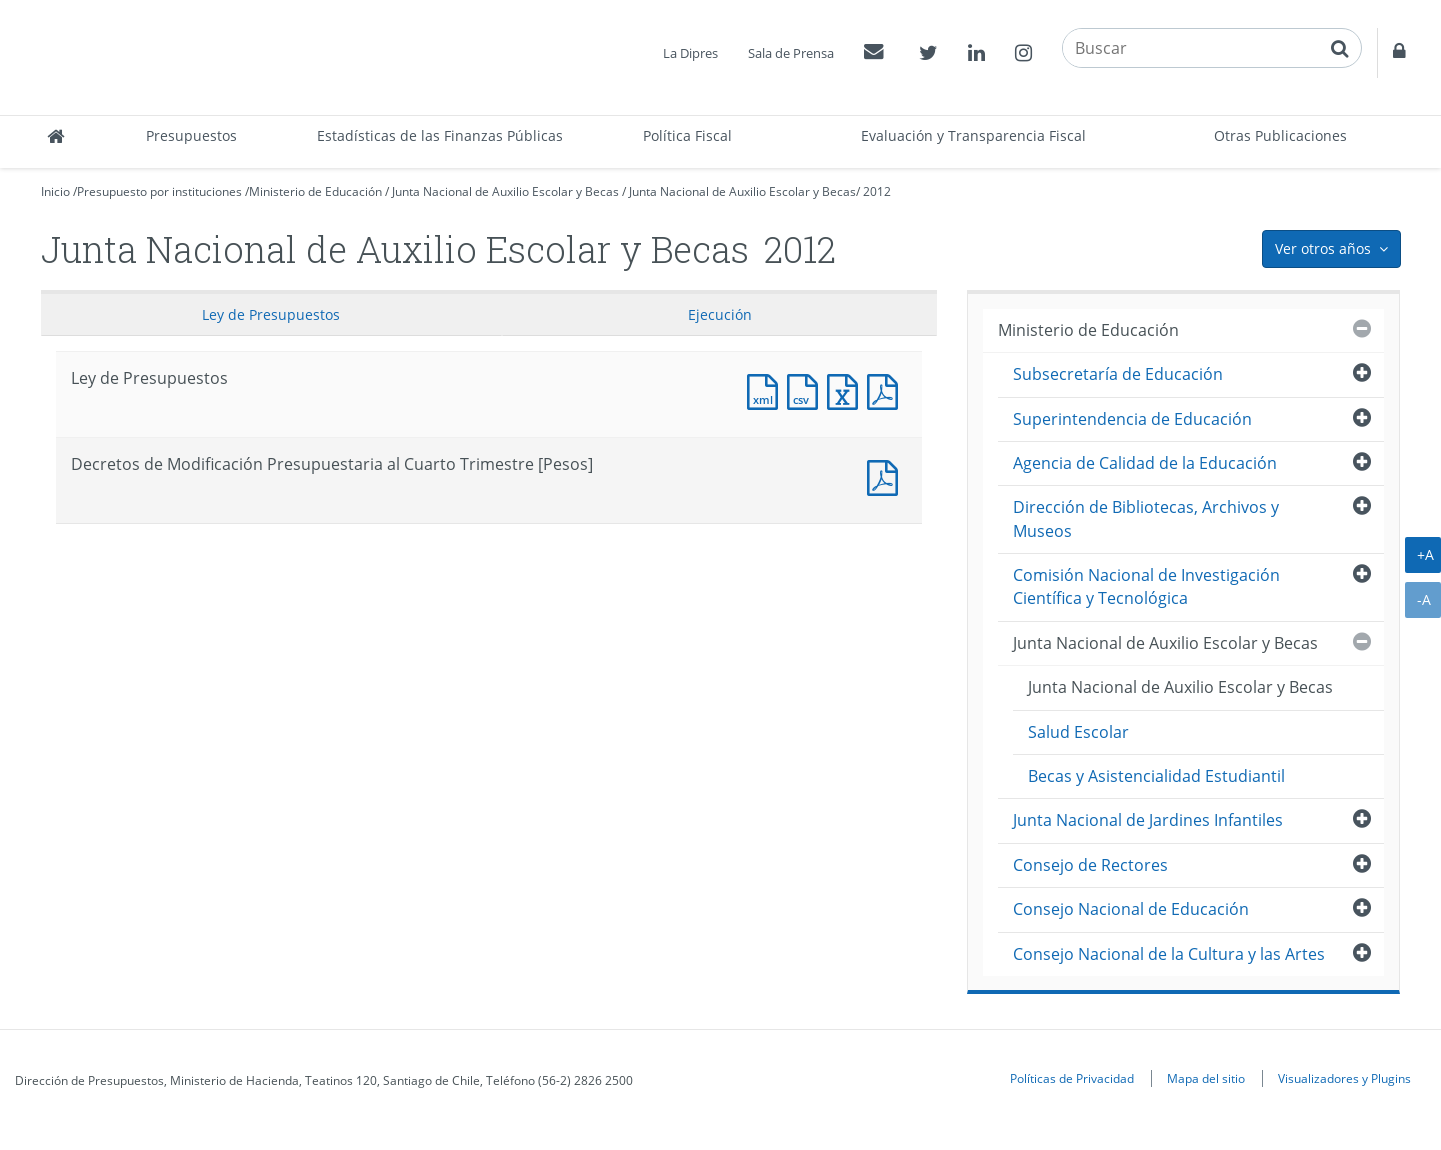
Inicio (55, 191)
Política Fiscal (687, 135)
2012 (877, 191)
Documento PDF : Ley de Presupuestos (887, 389)
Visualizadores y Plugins (1344, 1078)
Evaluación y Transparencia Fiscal (973, 135)
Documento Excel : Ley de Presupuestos (847, 389)
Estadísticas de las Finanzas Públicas (440, 135)
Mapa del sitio (1206, 1078)
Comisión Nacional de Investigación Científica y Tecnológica (1146, 586)
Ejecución (720, 314)
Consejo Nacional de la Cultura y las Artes (1169, 954)
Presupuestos (191, 135)
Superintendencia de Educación (1132, 419)
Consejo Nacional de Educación (1131, 909)
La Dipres (690, 53)
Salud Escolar (1078, 732)
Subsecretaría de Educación (1118, 374)
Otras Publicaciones (1280, 135)
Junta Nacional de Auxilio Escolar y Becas (505, 191)
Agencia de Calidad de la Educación (1145, 463)
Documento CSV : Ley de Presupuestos (807, 389)
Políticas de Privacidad (1072, 1078)
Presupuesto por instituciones (159, 191)
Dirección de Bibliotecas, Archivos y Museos (1146, 518)
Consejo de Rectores (1090, 865)
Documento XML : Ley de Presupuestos (767, 389)
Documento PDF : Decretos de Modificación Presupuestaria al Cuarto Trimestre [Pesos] (887, 475)
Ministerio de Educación (315, 191)
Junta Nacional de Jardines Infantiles (1148, 820)
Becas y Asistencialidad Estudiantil (1156, 776)
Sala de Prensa (791, 53)
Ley (271, 314)
